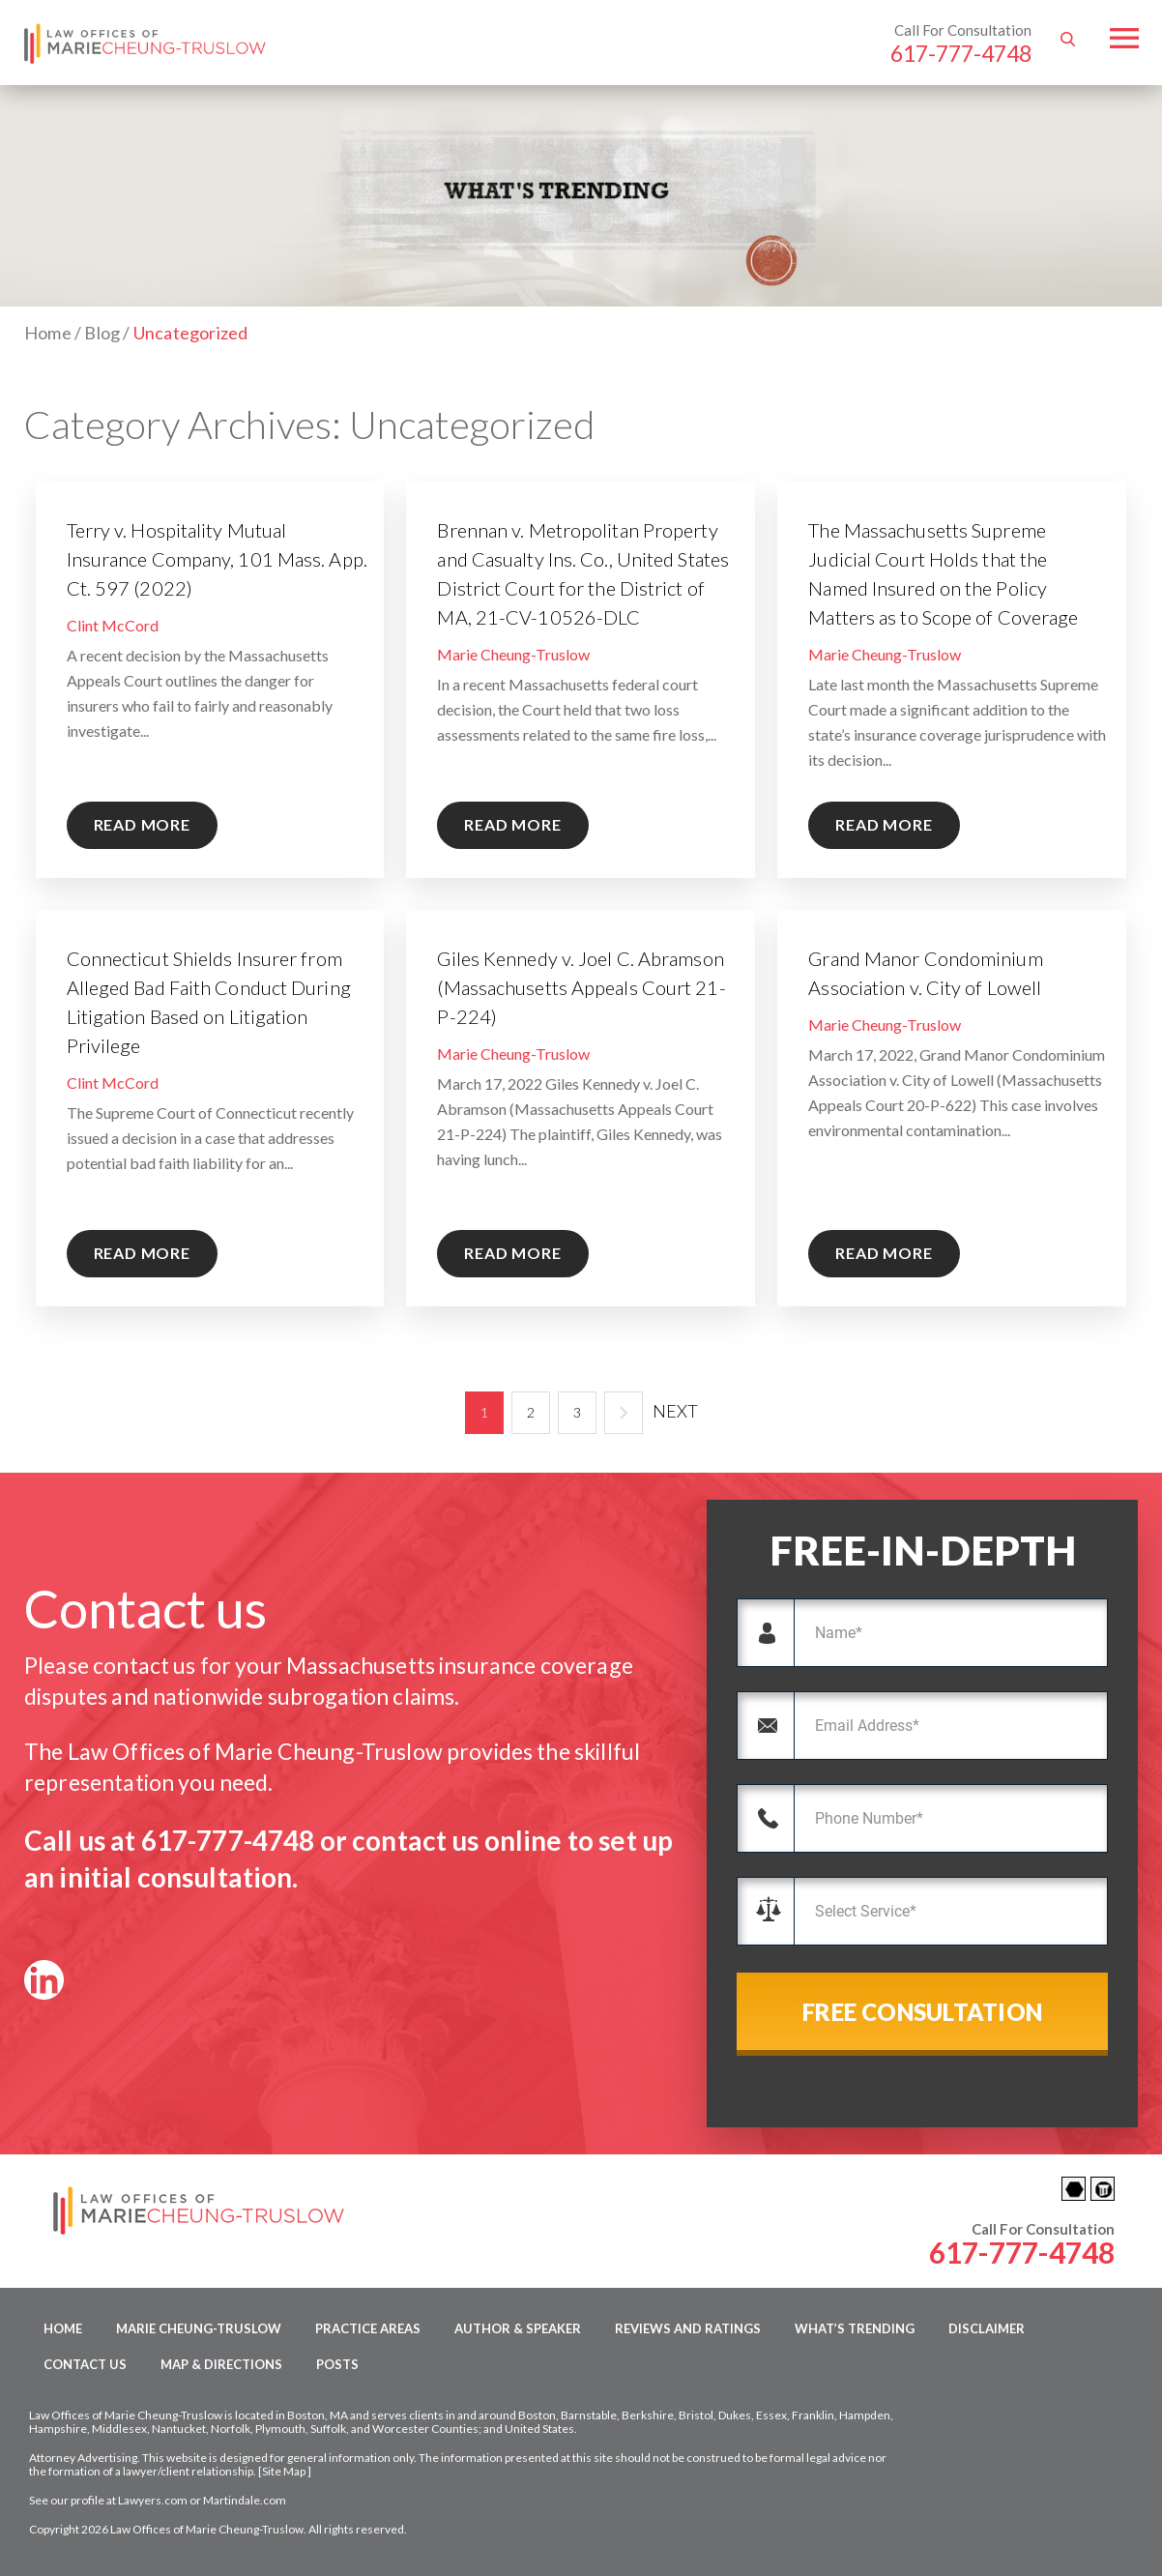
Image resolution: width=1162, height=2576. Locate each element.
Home (63, 2328)
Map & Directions (221, 2364)
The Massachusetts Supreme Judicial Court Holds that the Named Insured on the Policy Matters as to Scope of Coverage (943, 573)
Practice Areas (368, 2328)
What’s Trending (855, 2328)
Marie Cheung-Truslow (513, 654)
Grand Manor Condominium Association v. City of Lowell (925, 973)
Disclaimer (986, 2328)
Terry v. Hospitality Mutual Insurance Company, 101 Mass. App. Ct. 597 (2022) (217, 559)
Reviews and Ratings (688, 2328)
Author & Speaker (517, 2328)
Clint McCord (113, 625)
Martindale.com (244, 2500)
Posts (337, 2364)
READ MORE (142, 824)
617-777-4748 (960, 53)
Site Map (283, 2471)
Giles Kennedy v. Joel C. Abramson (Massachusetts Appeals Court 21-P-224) (581, 987)
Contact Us (85, 2364)
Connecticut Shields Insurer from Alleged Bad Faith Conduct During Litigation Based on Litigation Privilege (209, 1002)
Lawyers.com (153, 2500)
